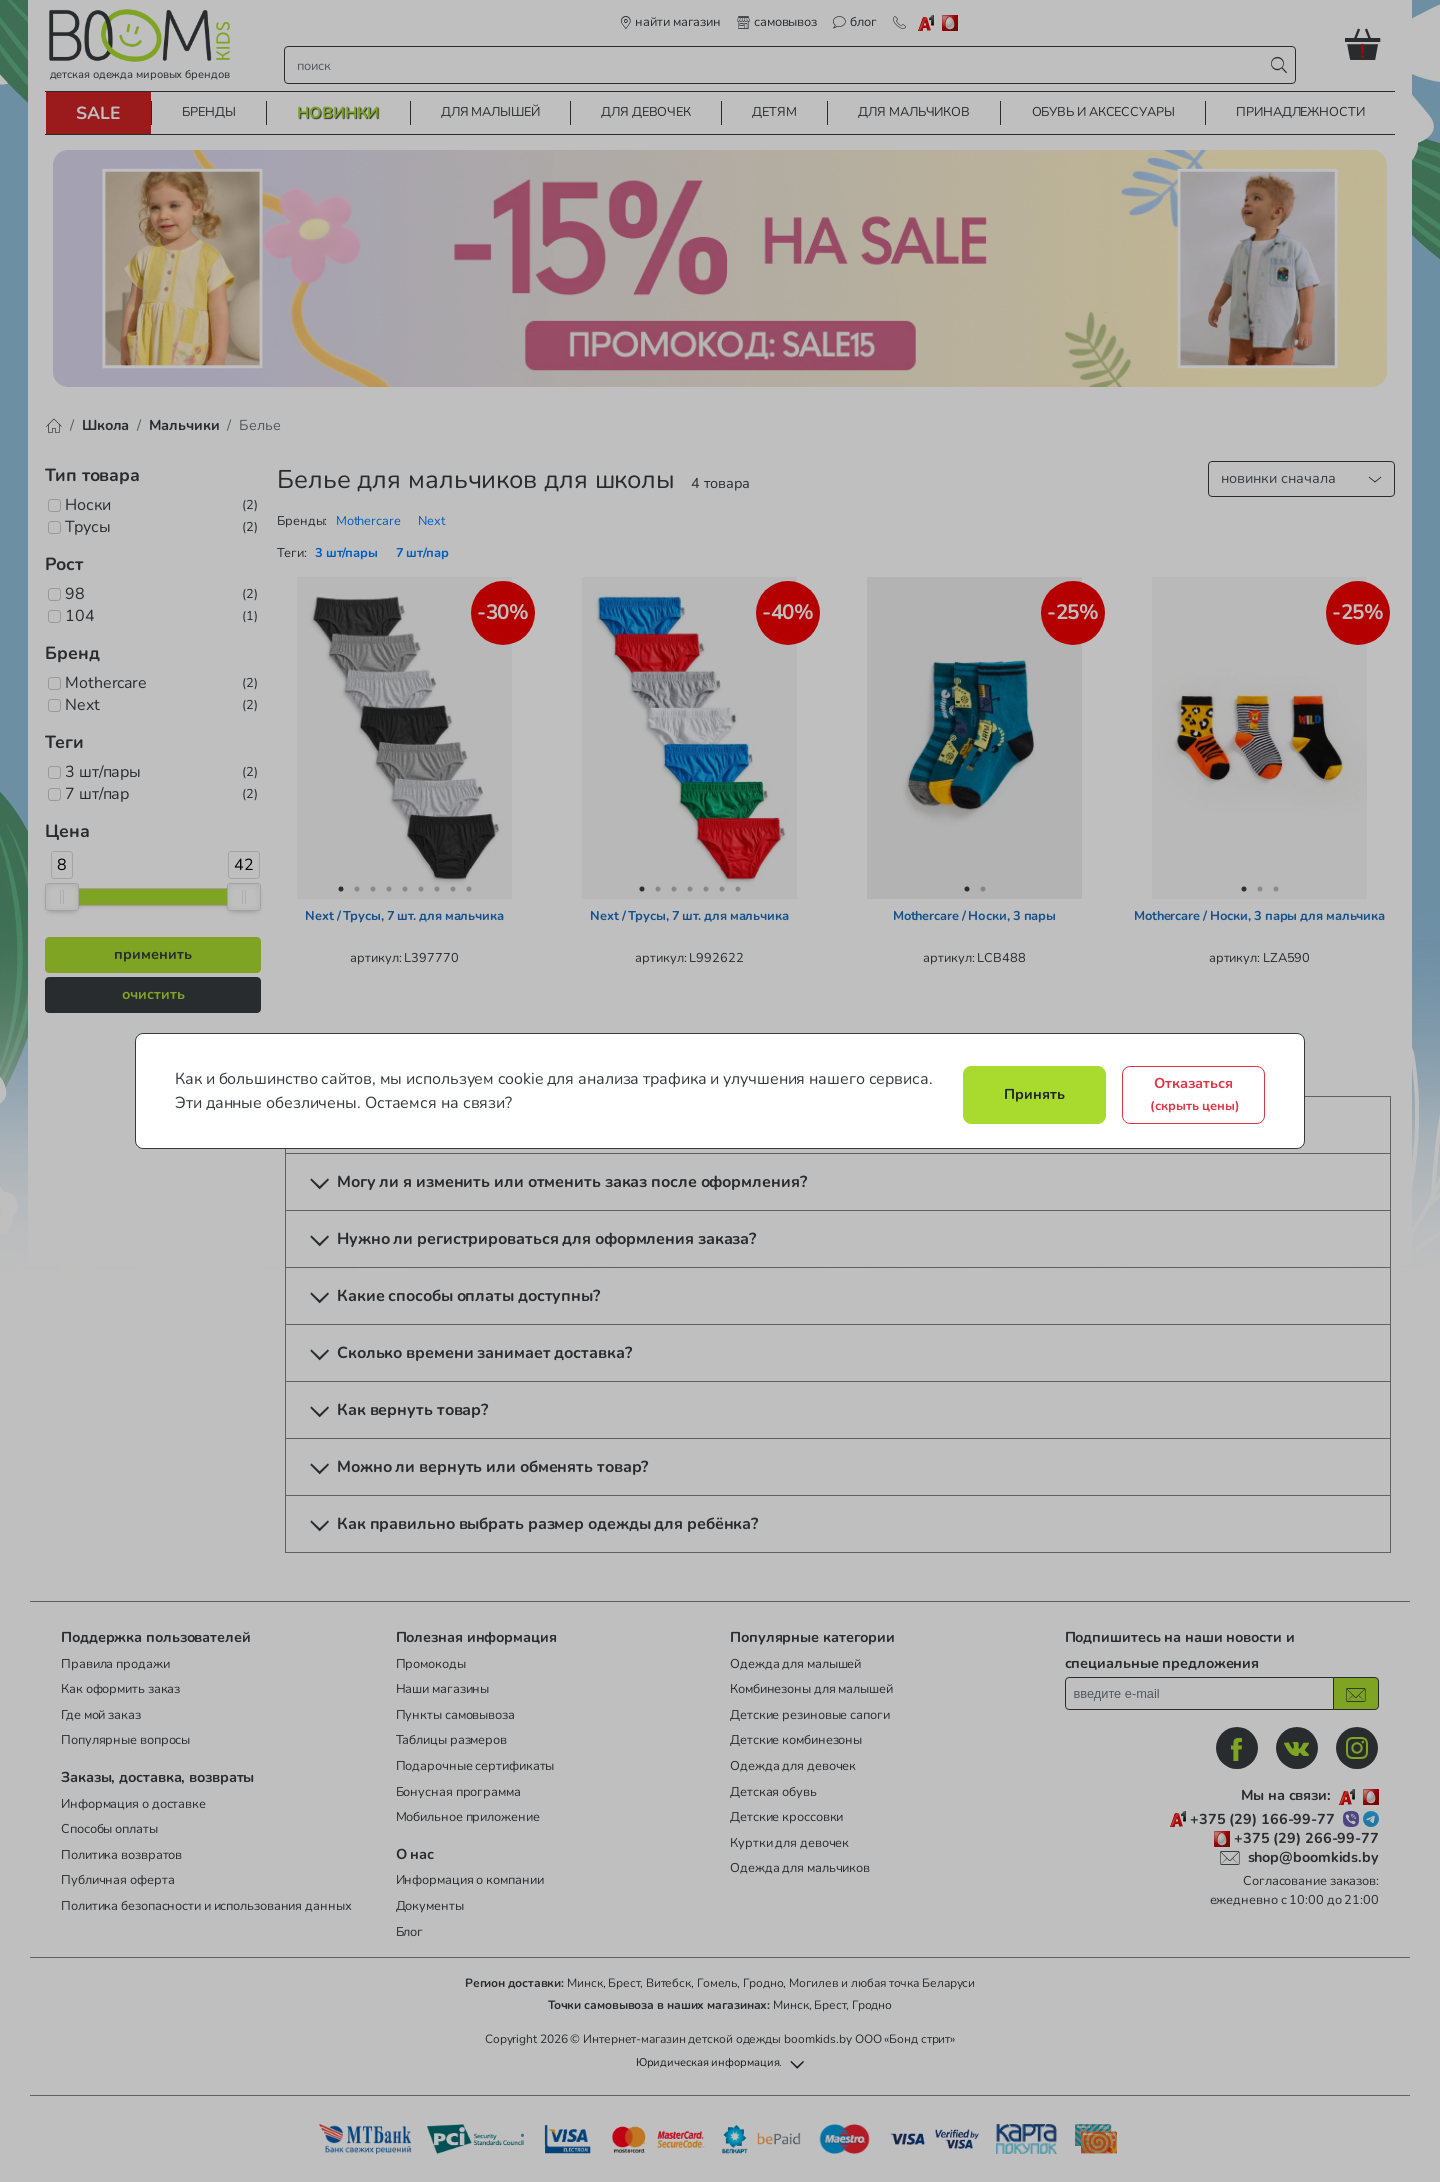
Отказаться (1195, 1094)
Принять (1034, 1094)
